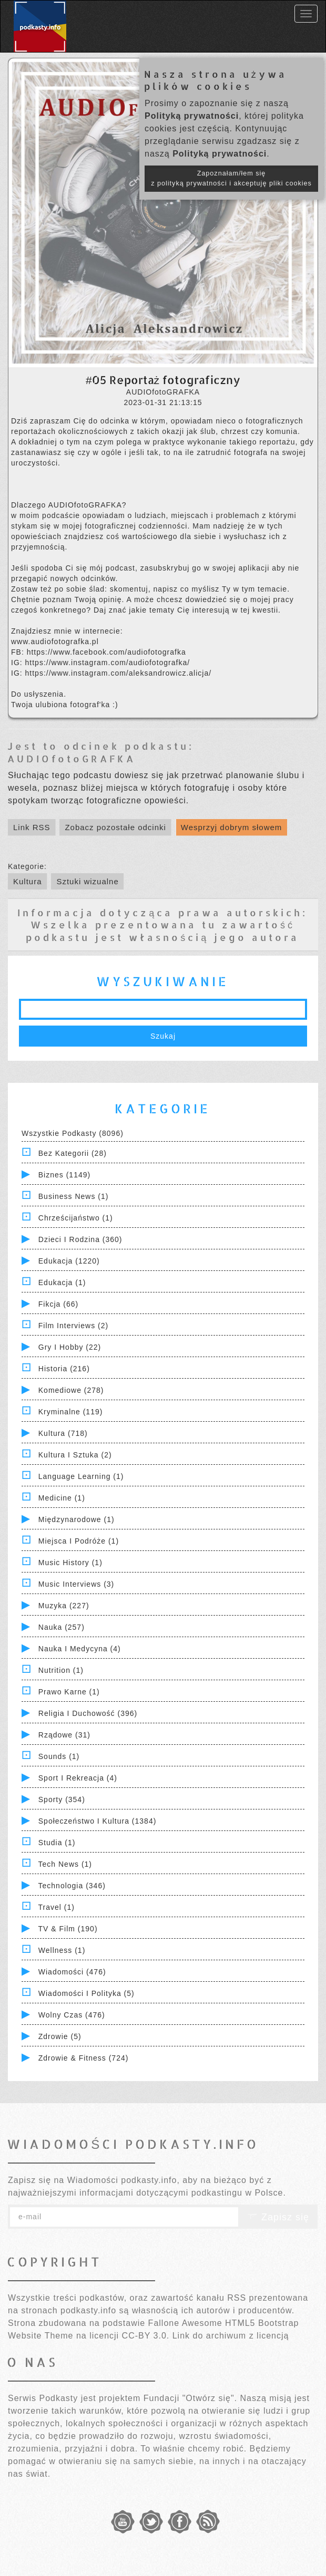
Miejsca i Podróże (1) (78, 1541)
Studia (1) (57, 1842)
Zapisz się (278, 2217)
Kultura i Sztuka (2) (75, 1455)
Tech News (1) (65, 1864)
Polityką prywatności (192, 115)
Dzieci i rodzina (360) (80, 1239)
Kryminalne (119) (70, 1412)
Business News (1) (73, 1196)
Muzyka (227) (63, 1605)
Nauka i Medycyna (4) (79, 1648)
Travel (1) (56, 1907)
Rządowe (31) (64, 1735)
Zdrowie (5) (60, 2036)
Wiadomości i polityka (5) (86, 1993)
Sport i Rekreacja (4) (77, 1778)
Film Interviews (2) (73, 1325)
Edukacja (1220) (69, 1261)
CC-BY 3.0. (146, 2335)
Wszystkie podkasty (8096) (73, 1133)
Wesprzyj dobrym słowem (231, 827)
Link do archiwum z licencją (230, 2335)
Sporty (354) (61, 1799)
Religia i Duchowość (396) (87, 1713)
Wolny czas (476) (71, 2015)
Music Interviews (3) (76, 1584)
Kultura (27, 881)
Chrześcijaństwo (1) (75, 1218)
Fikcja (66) (58, 1304)
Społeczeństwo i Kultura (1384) (97, 1821)
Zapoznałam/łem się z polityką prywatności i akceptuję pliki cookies (231, 178)
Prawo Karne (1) (69, 1692)
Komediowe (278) (71, 1390)
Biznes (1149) (64, 1175)
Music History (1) (70, 1562)
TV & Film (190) (68, 1929)
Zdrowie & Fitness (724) (83, 2058)
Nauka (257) (61, 1627)
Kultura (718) (63, 1433)
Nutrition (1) (61, 1670)
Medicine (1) (61, 1498)
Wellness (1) (62, 1950)
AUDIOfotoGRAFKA (71, 758)
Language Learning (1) (81, 1476)
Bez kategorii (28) (72, 1153)
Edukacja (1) (62, 1282)
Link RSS (31, 827)
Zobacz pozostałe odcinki (115, 827)
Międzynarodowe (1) (76, 1519)
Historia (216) (64, 1368)
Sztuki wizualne (87, 881)
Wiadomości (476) (72, 1972)
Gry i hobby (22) (69, 1347)
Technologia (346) (72, 1885)
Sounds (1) (58, 1756)
